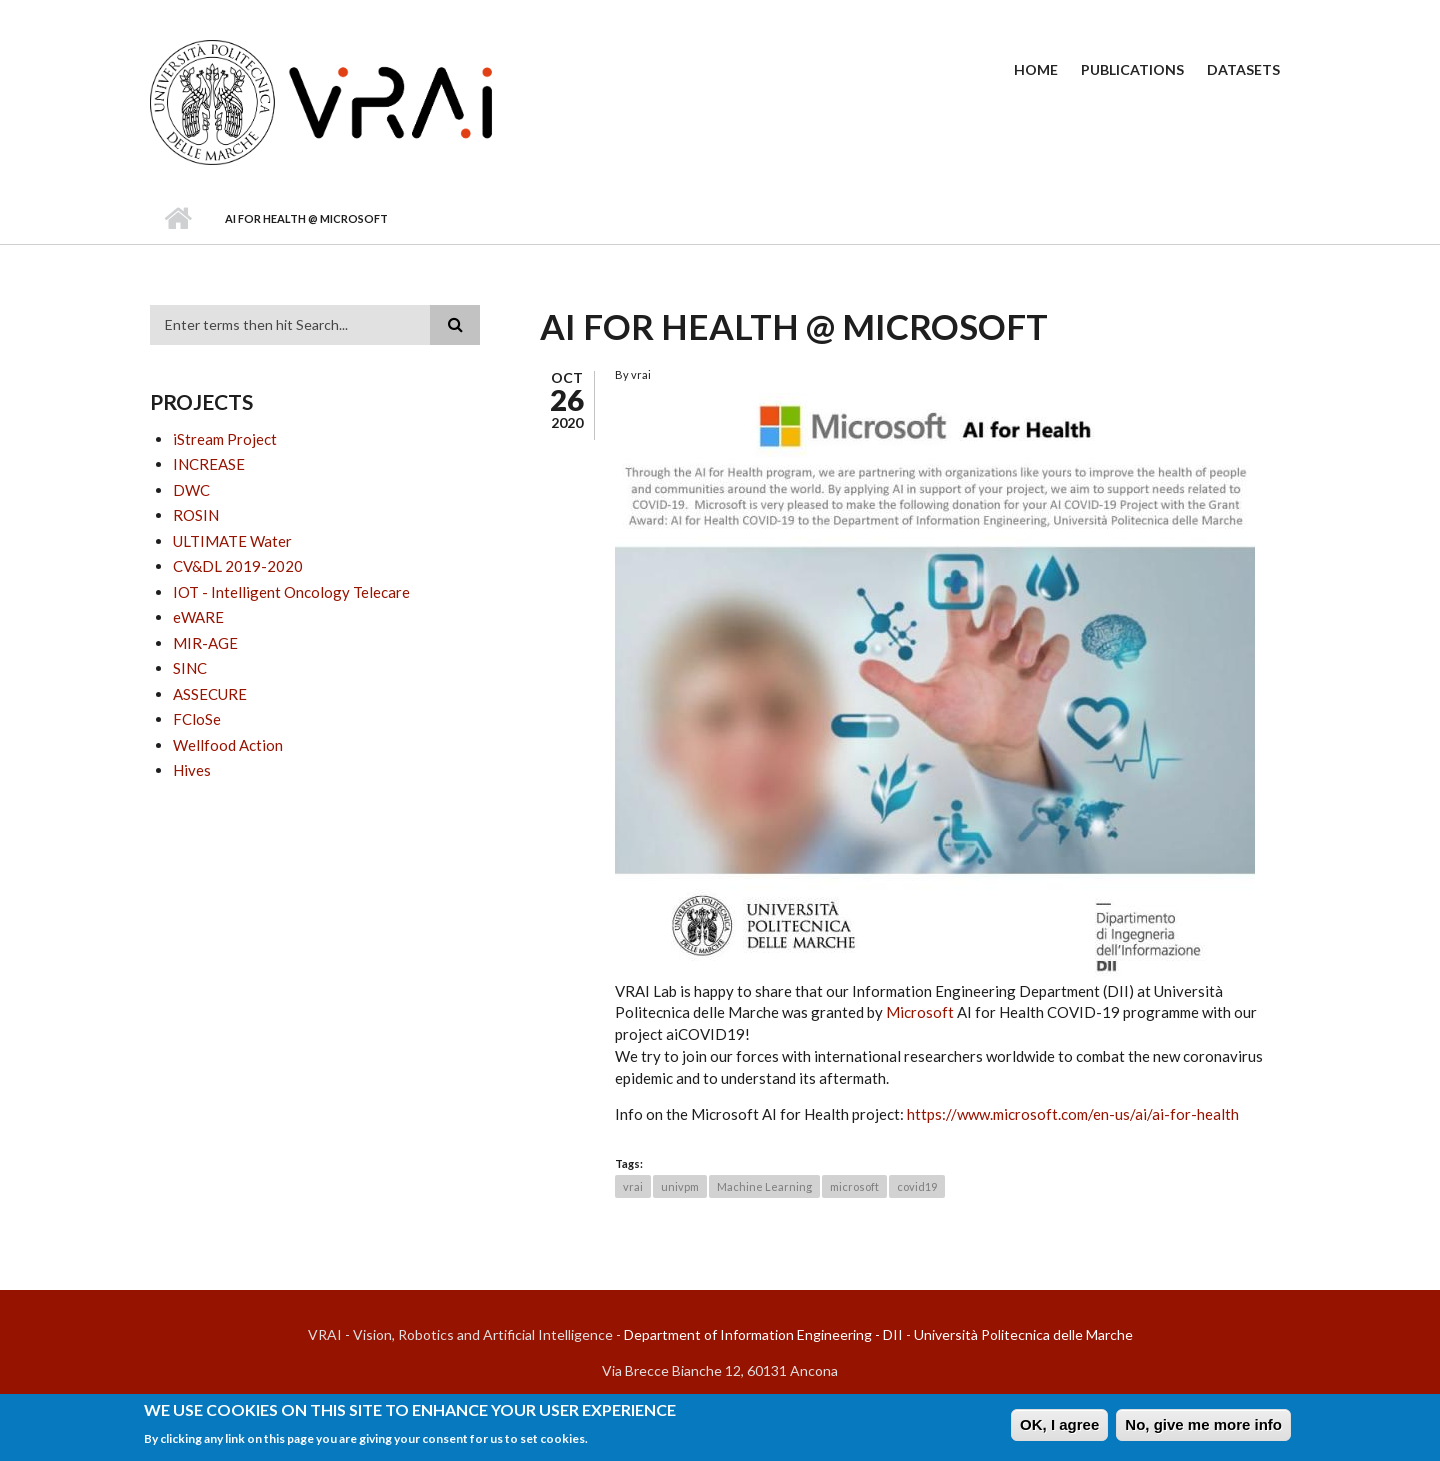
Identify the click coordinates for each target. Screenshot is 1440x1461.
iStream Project (225, 439)
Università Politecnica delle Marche (1023, 1334)
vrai (633, 1186)
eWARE (198, 617)
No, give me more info (1203, 1428)
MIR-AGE (205, 643)
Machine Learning (764, 1186)
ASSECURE (210, 694)
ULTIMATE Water (232, 541)
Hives (192, 770)
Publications (1132, 69)
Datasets (1243, 69)
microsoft (854, 1186)
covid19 (917, 1186)
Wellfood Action (228, 745)
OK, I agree (1059, 1428)
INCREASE (209, 464)
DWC (191, 490)
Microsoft (920, 1012)
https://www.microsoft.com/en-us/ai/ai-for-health (1073, 1114)
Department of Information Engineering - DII (763, 1334)
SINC (190, 668)
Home (1036, 69)
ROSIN (196, 515)
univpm (680, 1186)
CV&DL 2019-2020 (238, 566)
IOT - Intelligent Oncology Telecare (291, 592)
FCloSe (197, 719)
